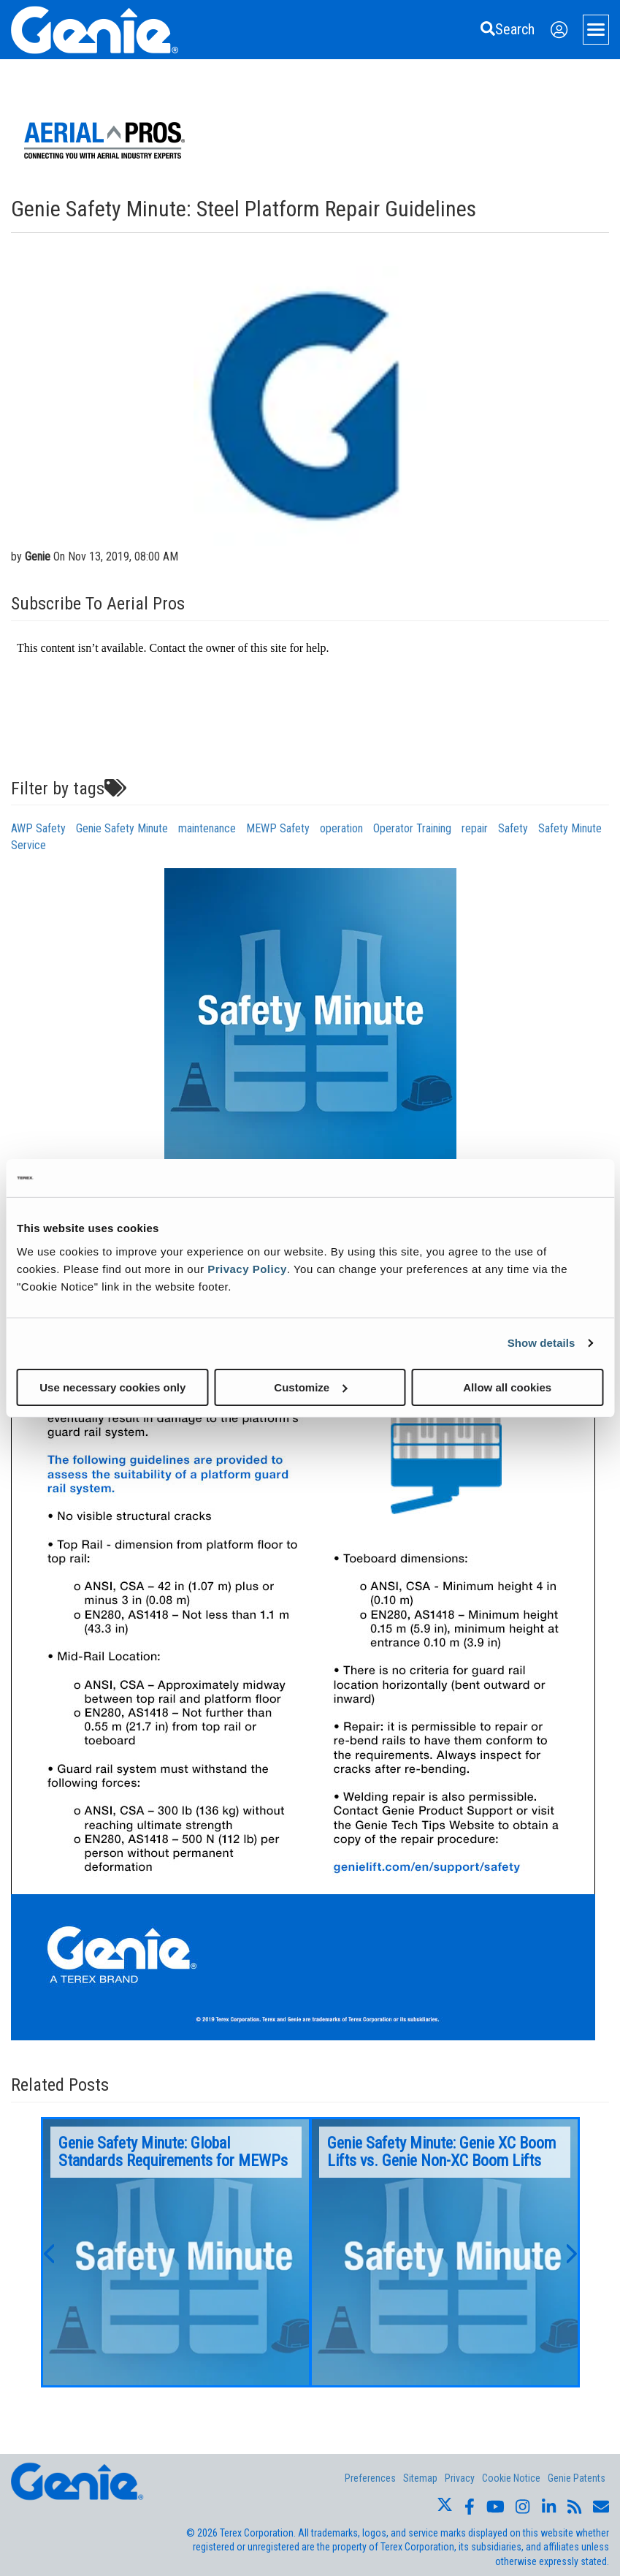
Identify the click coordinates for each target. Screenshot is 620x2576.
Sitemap (420, 2478)
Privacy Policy (247, 1268)
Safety (513, 828)
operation (341, 828)
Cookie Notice (511, 2478)
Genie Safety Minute (122, 828)
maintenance (207, 828)
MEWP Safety (278, 828)
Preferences (370, 2478)
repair (475, 828)
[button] (48, 2252)
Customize (310, 1386)
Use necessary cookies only (112, 1386)
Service (28, 845)
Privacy (460, 2478)
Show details (541, 1343)
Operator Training (412, 828)
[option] (176, 2252)
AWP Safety (38, 828)
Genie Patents (576, 2478)
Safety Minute (570, 828)
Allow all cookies (507, 1386)
